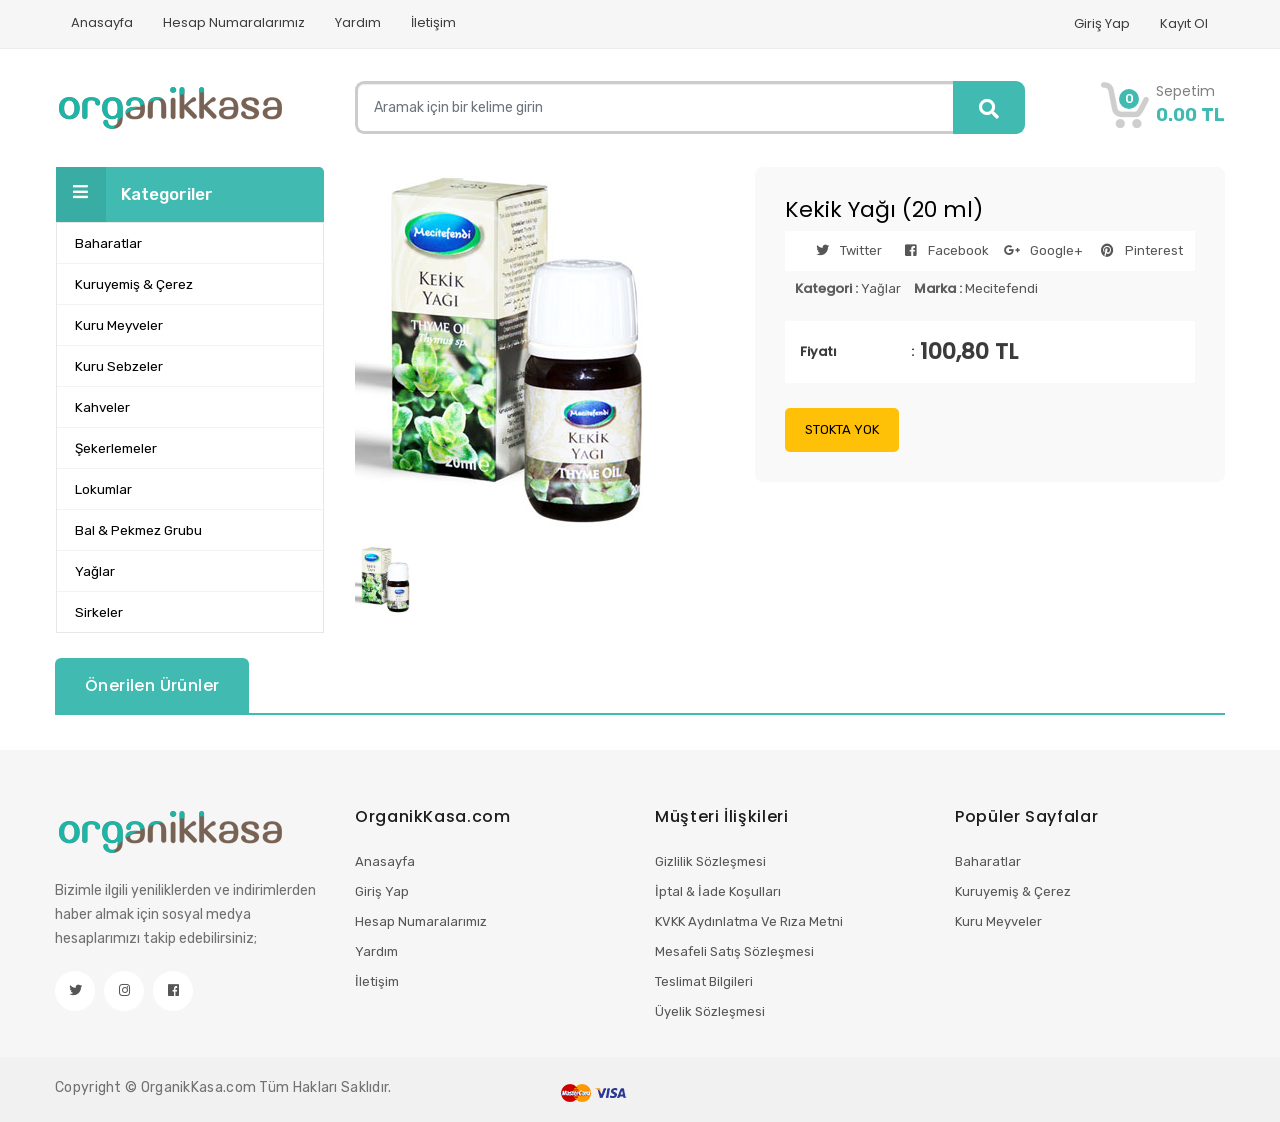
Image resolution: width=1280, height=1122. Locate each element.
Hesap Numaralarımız (234, 22)
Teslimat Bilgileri (704, 981)
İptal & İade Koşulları (718, 891)
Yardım (358, 22)
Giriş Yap (1102, 23)
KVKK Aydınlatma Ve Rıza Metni (749, 921)
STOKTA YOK (842, 429)
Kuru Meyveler (998, 921)
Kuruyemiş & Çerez (1013, 891)
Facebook (941, 250)
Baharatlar (988, 861)
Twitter (843, 250)
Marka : (938, 288)
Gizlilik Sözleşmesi (710, 861)
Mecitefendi (1001, 288)
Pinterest (1136, 250)
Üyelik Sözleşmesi (710, 1011)
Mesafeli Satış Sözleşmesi (734, 951)
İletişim (433, 22)
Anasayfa (102, 22)
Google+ (1039, 250)
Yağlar (881, 288)
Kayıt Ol (1184, 23)
